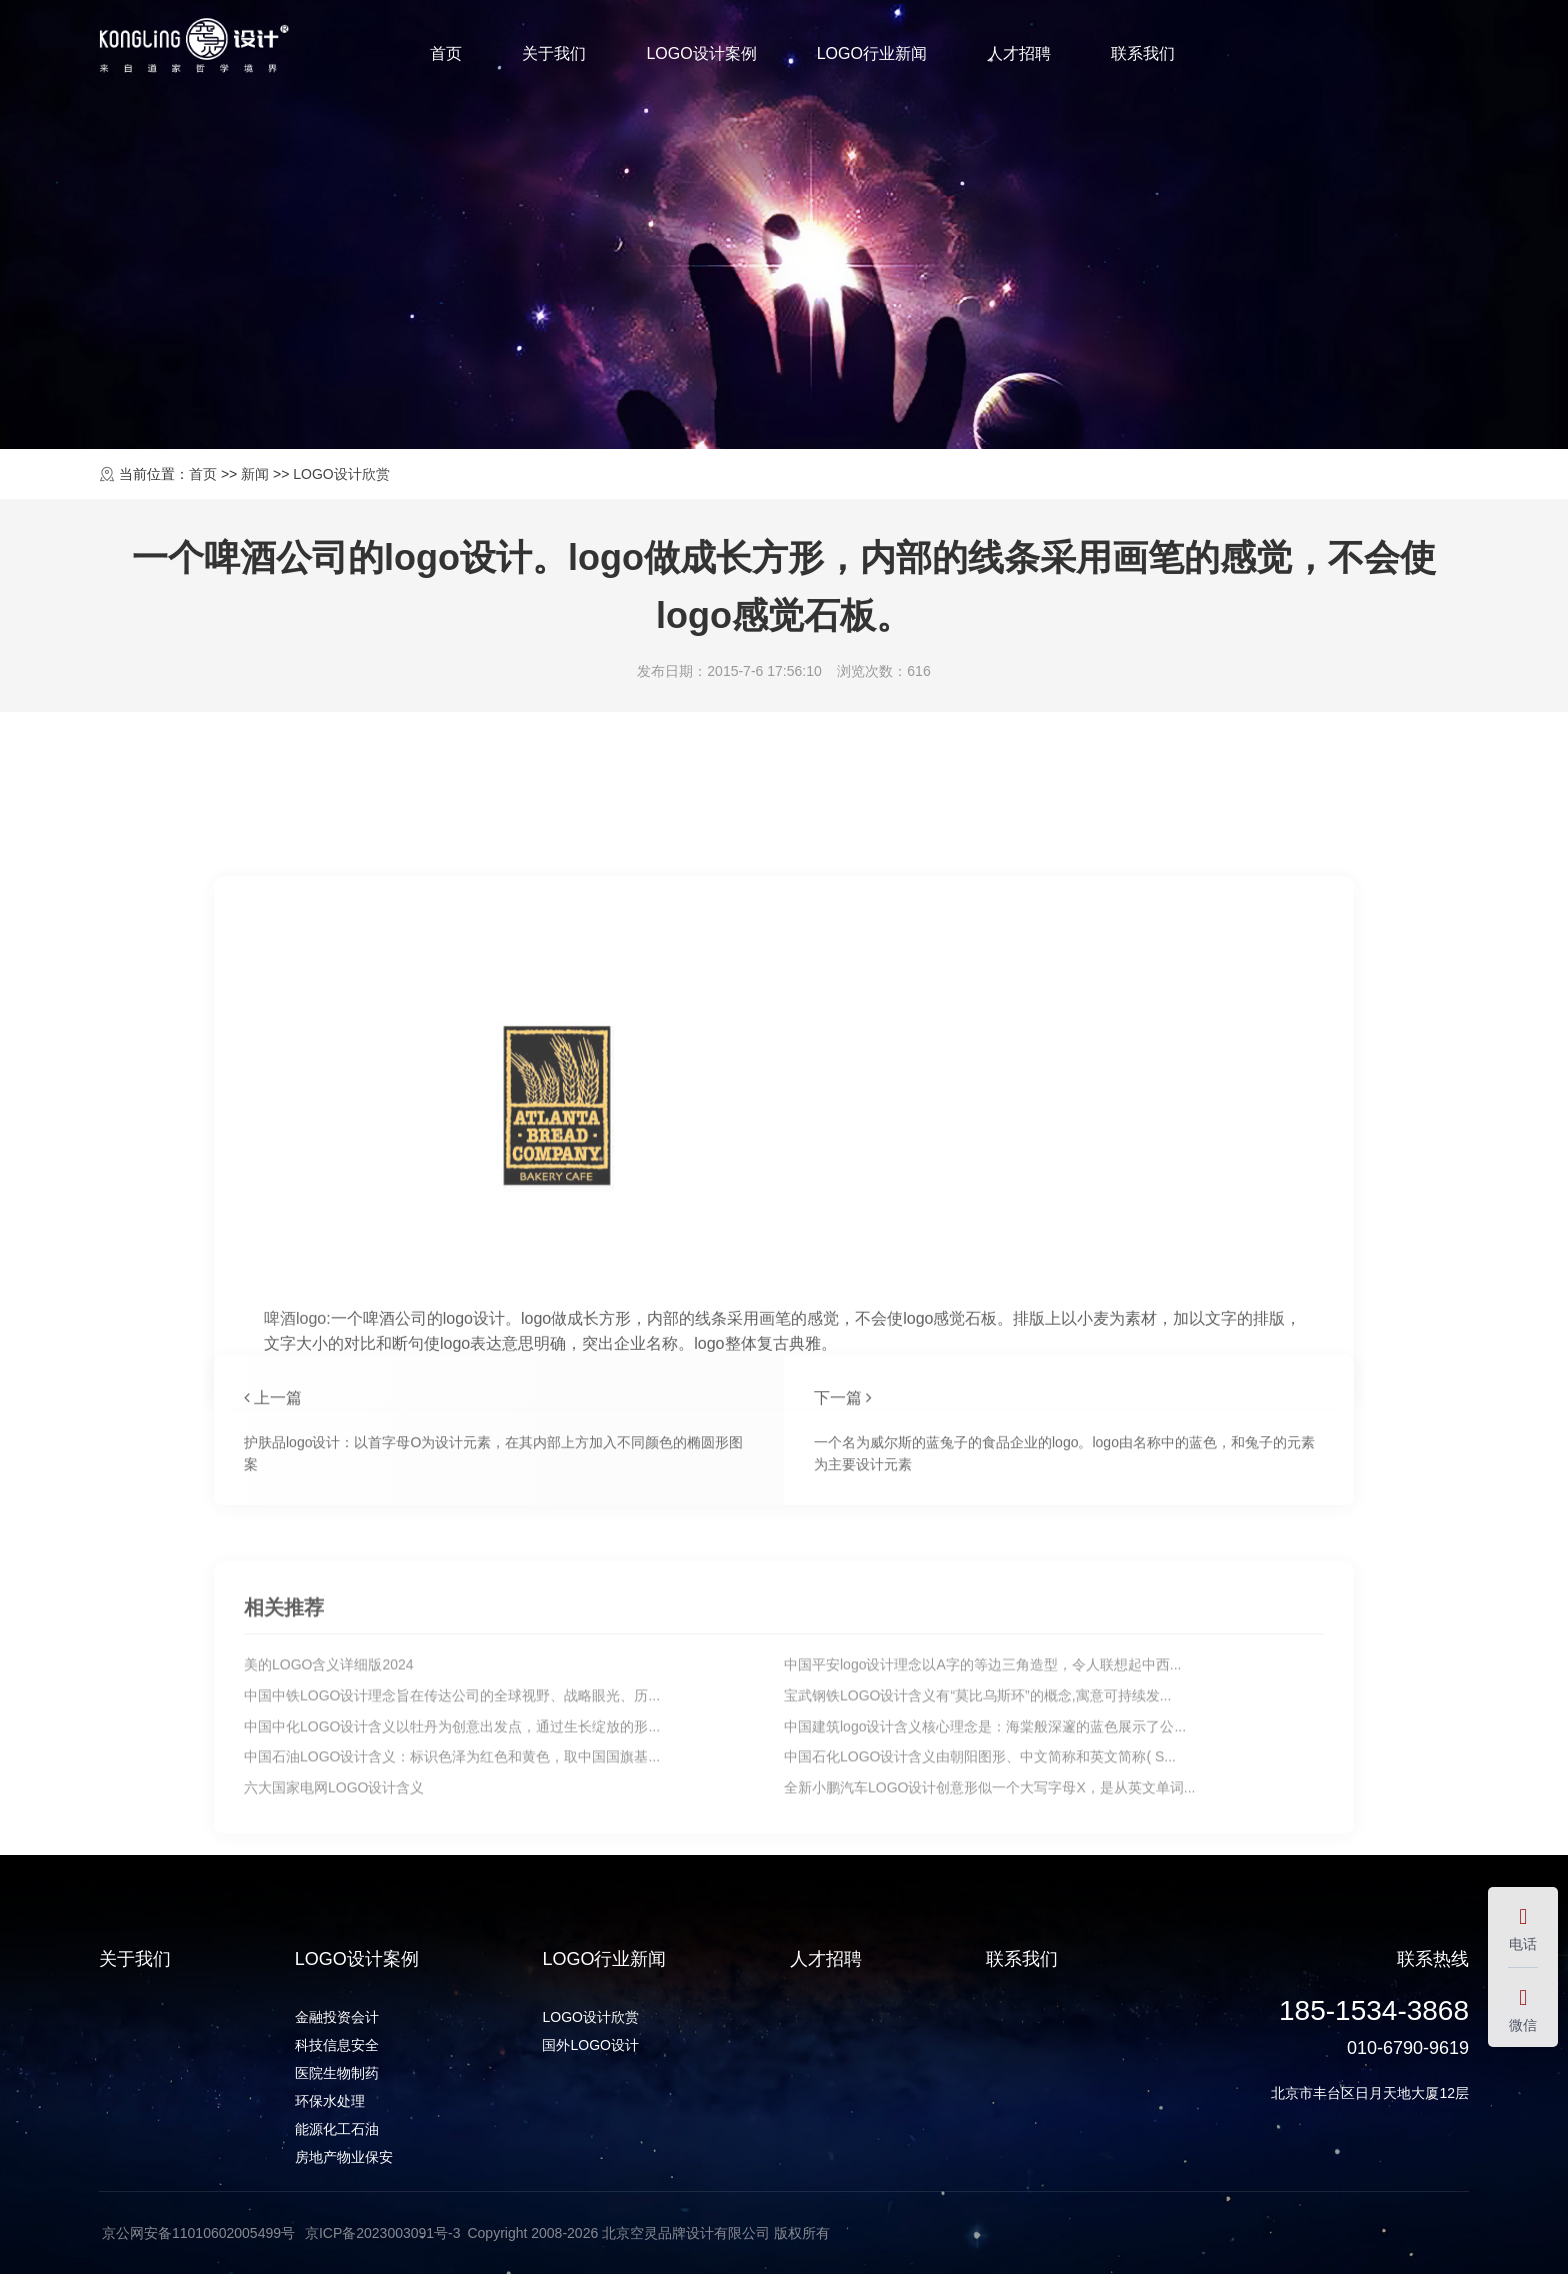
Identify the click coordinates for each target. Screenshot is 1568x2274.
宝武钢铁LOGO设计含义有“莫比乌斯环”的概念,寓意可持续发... (977, 1849)
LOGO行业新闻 (872, 53)
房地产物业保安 (344, 2157)
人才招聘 (1019, 53)
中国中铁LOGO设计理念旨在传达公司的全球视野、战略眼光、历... (452, 1849)
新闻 (255, 474)
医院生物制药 (337, 2073)
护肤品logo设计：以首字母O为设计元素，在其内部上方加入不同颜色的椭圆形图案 (493, 1538)
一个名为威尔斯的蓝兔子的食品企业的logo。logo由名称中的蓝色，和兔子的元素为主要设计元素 (1064, 1538)
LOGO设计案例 (701, 53)
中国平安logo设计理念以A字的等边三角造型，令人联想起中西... (982, 1818)
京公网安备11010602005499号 (200, 2233)
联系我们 (1143, 53)
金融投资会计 (337, 2017)
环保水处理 (330, 2101)
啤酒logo (295, 1618)
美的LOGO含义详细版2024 (329, 1818)
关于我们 (554, 53)
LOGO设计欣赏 (341, 474)
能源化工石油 (337, 2129)
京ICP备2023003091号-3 (383, 2233)
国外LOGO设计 (590, 2045)
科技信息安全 (337, 2045)
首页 (446, 53)
